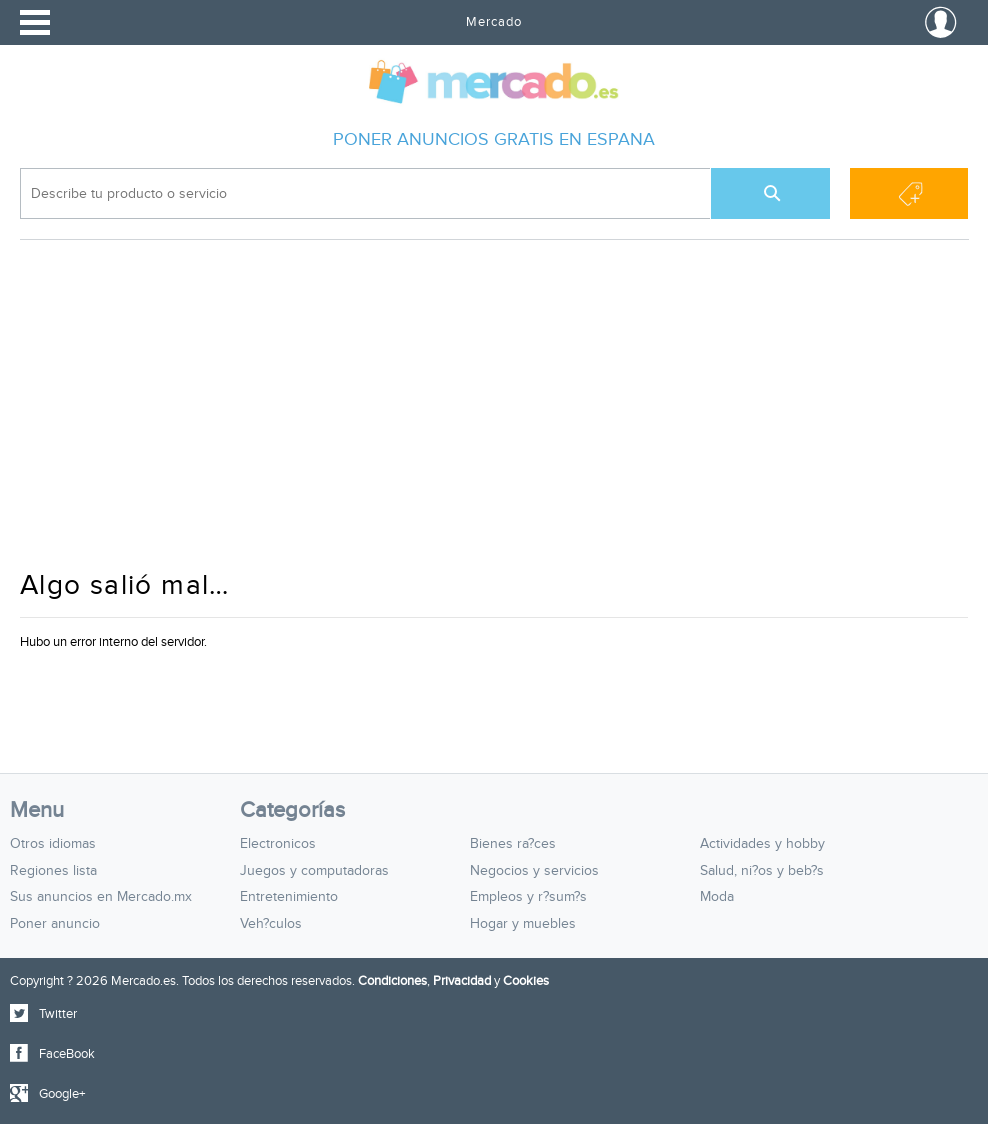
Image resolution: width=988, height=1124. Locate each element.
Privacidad (462, 981)
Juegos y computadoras (314, 871)
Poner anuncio (55, 924)
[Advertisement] (494, 414)
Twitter (58, 1014)
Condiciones (392, 981)
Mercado (494, 22)
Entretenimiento (289, 897)
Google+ (62, 1094)
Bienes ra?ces (513, 844)
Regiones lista (53, 871)
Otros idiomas (53, 844)
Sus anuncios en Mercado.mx (101, 897)
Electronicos (278, 844)
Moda (717, 897)
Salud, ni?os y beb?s (762, 871)
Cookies (526, 981)
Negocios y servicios (534, 871)
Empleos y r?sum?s (528, 897)
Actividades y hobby (762, 844)
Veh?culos (271, 924)
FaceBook (67, 1054)
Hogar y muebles (523, 924)
